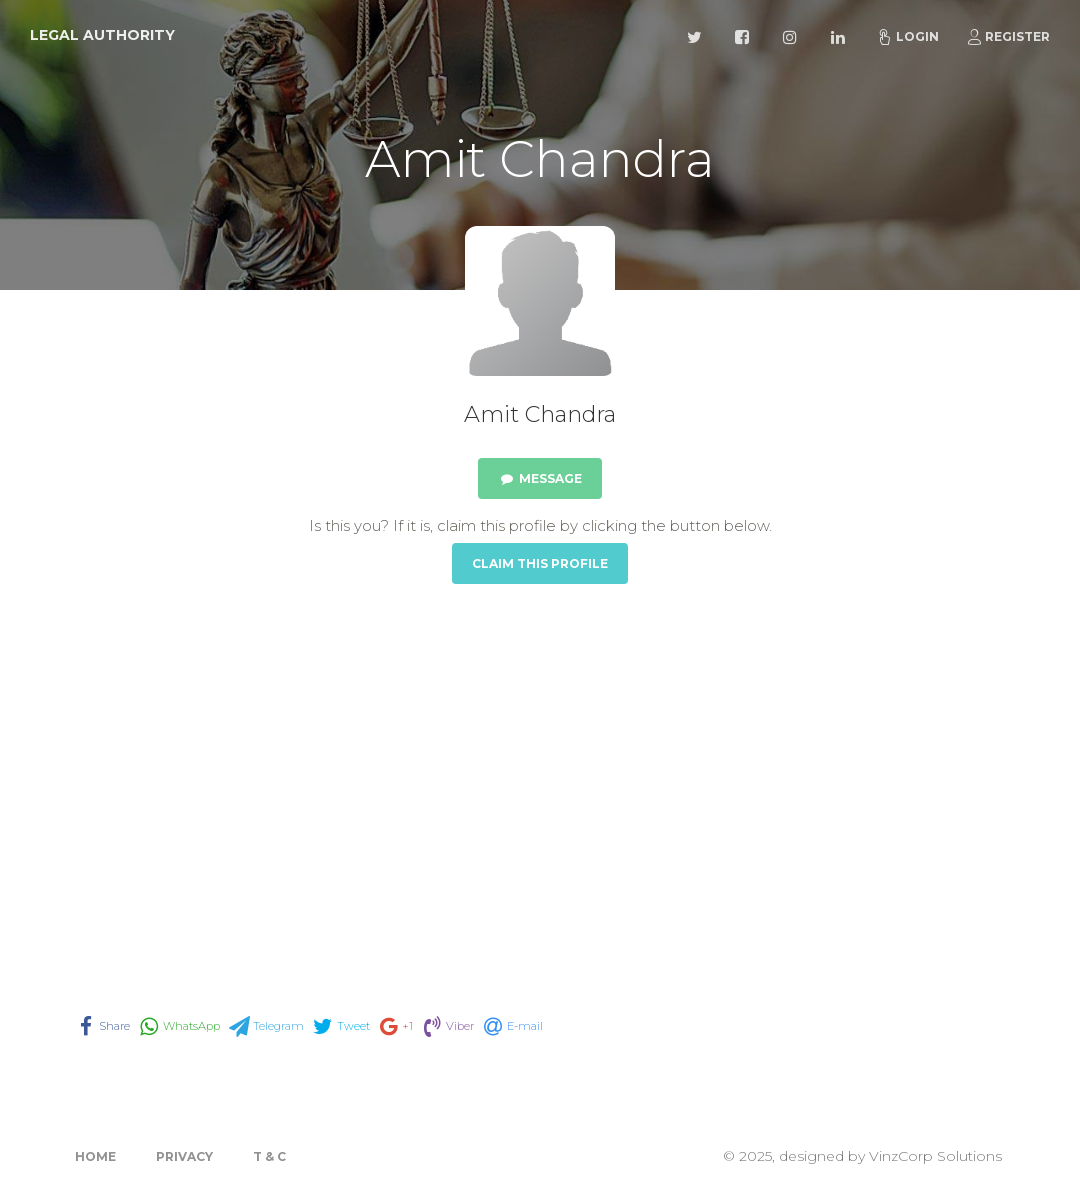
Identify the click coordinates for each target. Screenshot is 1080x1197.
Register (1008, 37)
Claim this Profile (540, 563)
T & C (269, 1156)
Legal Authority (102, 35)
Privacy (184, 1156)
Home (95, 1156)
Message (540, 478)
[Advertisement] (540, 772)
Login (908, 37)
